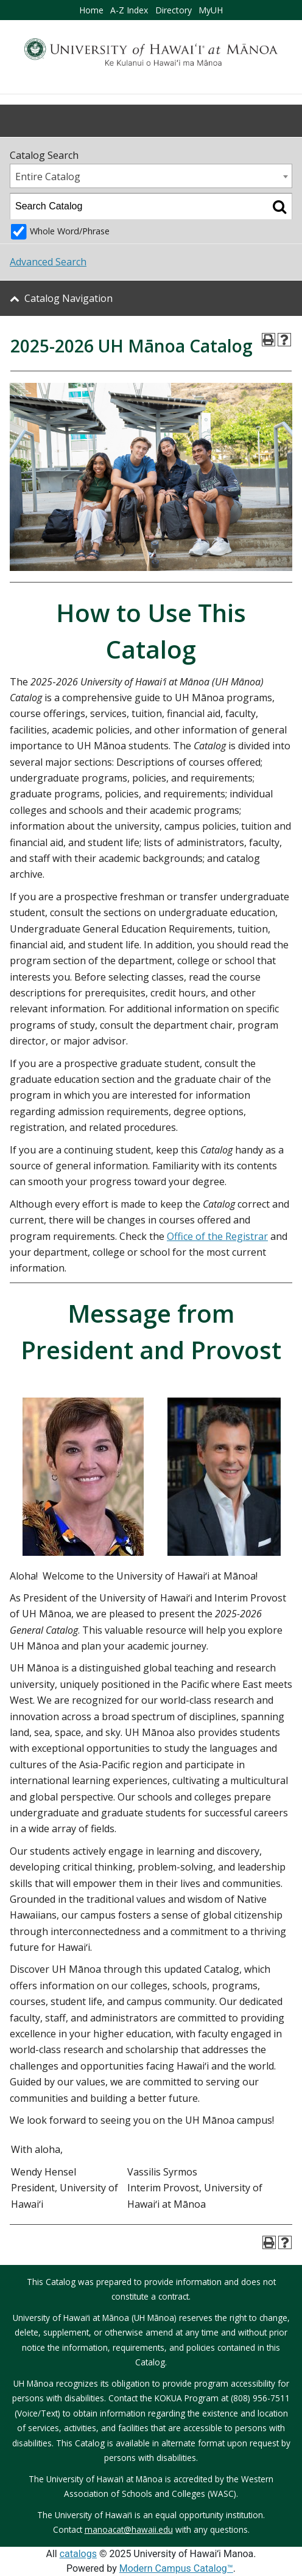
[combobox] (151, 176)
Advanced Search (48, 261)
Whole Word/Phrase (70, 231)
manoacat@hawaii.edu (129, 2529)
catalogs (78, 2554)
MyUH (210, 10)
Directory (173, 10)
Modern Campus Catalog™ (176, 2568)
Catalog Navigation (68, 298)
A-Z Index (129, 10)
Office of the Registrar (217, 1236)
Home (91, 10)
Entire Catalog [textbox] (47, 176)
